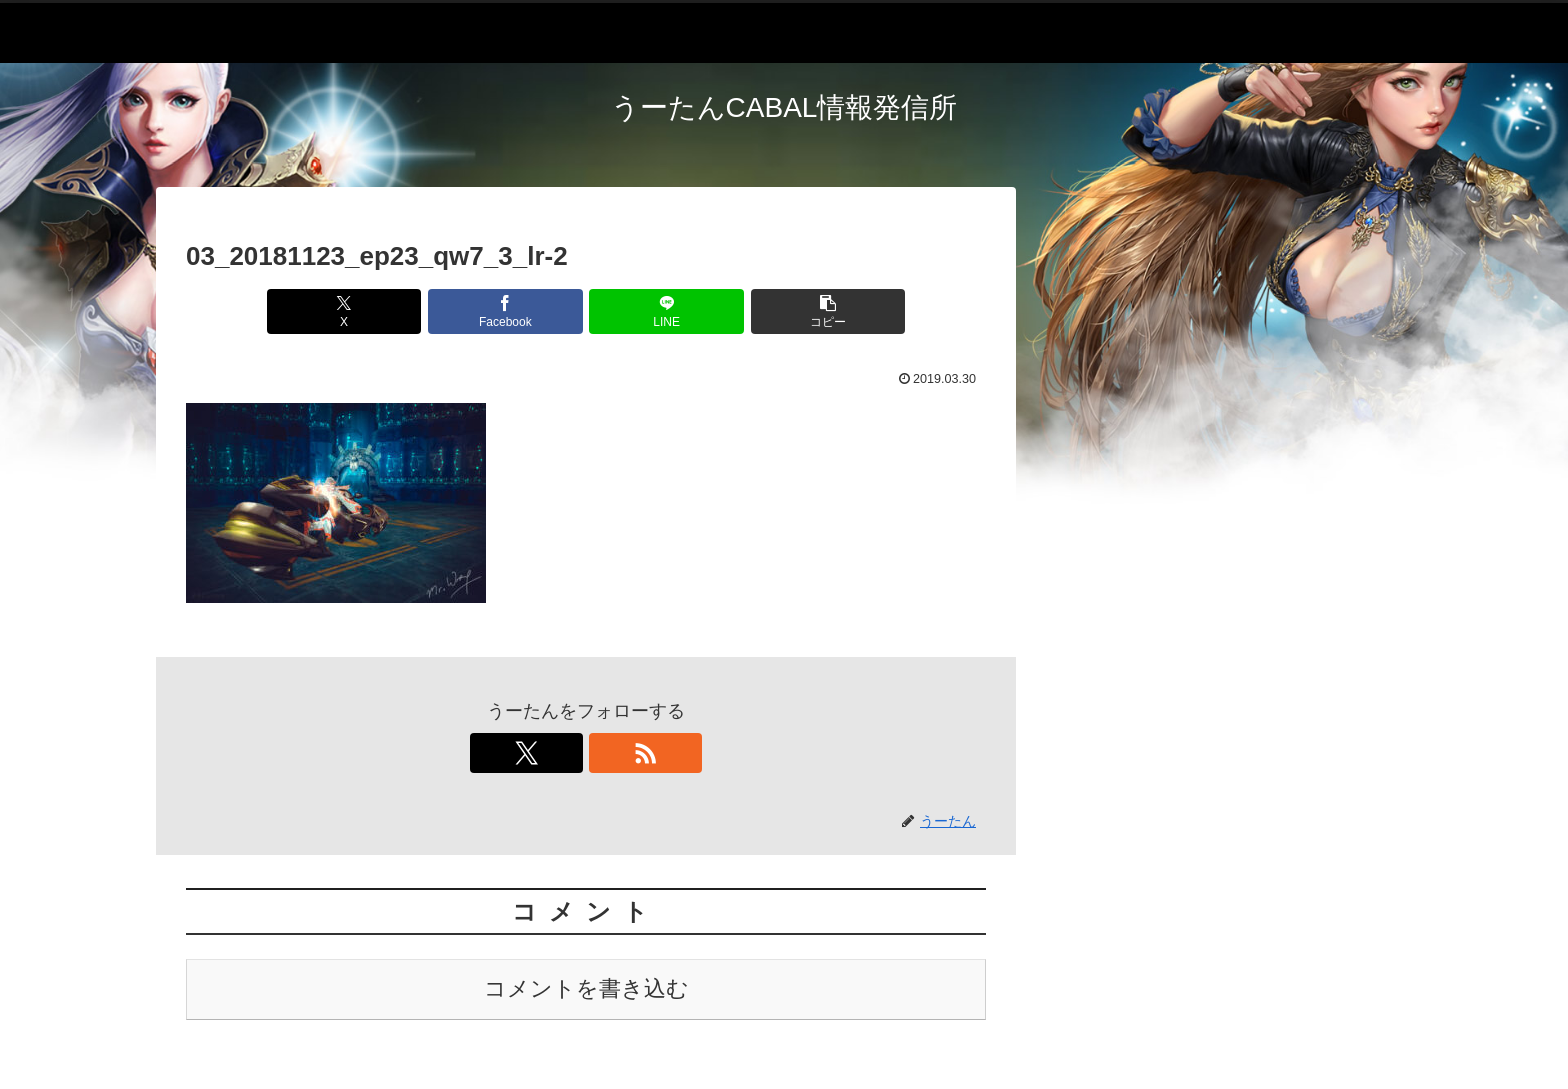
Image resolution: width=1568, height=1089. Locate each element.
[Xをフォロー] (563, 753)
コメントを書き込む (586, 988)
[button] (788, 311)
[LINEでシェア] (653, 311)
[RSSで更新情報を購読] (609, 753)
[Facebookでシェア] (519, 311)
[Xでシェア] (384, 311)
